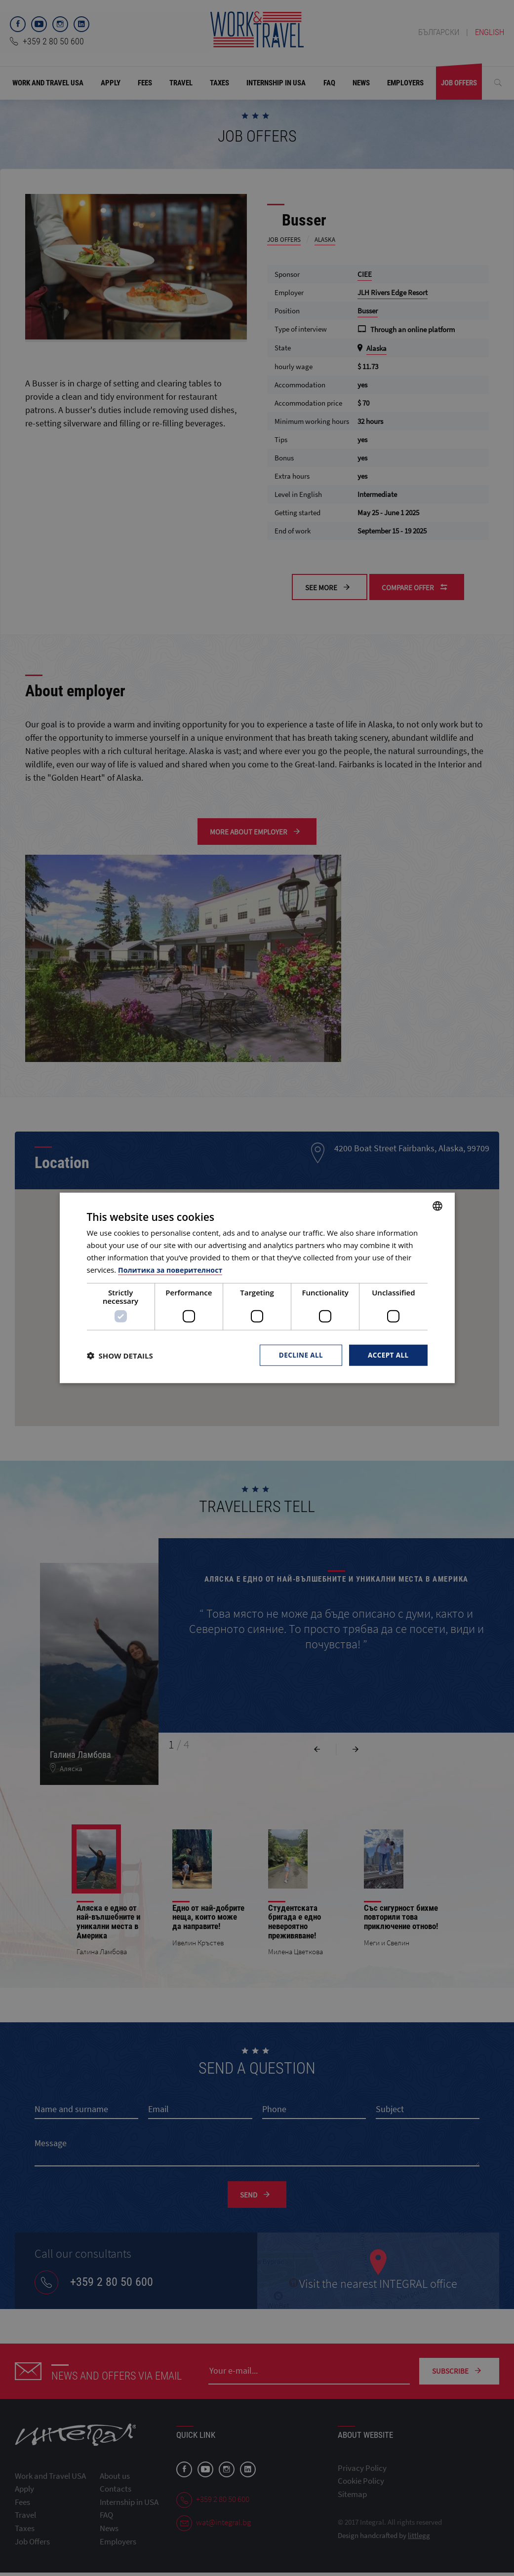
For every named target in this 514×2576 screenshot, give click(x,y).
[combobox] (437, 1206)
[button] (120, 1355)
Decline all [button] (298, 1355)
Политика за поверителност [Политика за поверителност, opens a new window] (173, 1269)
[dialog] (257, 1288)
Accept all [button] (387, 1355)
